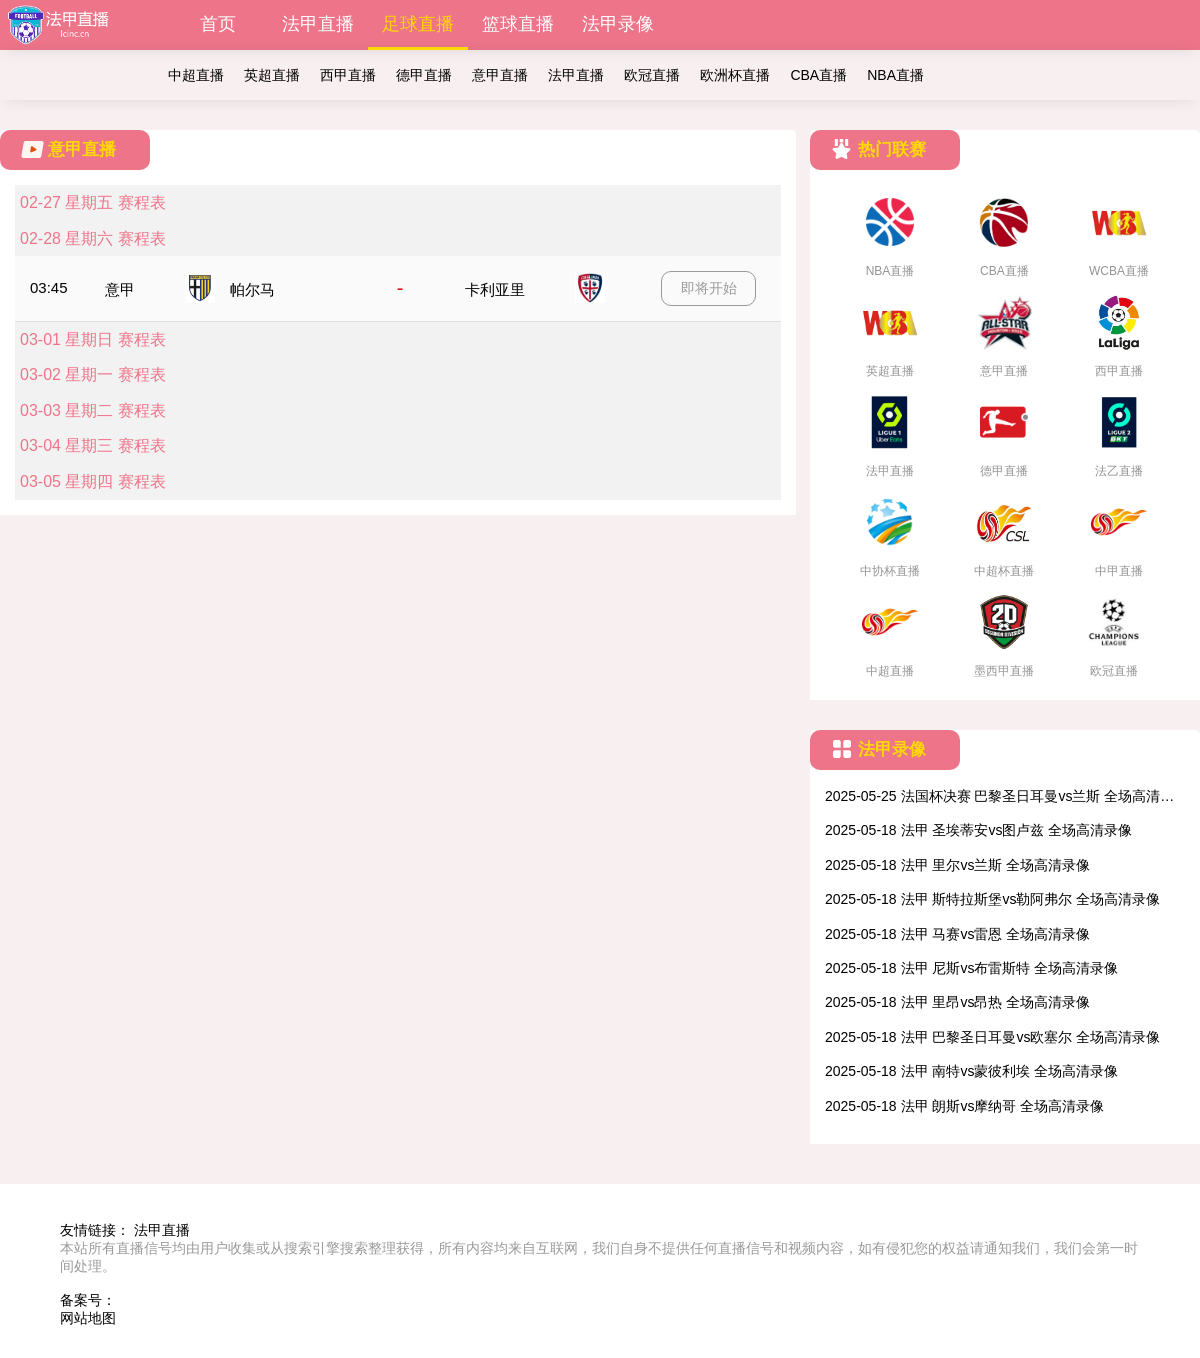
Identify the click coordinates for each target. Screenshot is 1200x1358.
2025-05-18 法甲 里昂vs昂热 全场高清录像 (957, 1002)
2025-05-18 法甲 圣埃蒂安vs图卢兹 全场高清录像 (978, 830)
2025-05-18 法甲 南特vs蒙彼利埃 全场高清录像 (971, 1071)
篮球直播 (518, 24)
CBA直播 (818, 75)
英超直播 (272, 75)
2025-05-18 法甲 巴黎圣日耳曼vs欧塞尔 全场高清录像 (992, 1037)
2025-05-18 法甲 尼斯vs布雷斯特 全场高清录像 (971, 968)
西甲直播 (348, 75)
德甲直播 (424, 75)
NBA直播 (895, 75)
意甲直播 (500, 75)
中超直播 (196, 75)
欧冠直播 (652, 75)
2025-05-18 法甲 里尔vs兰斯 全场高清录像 (957, 865)
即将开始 (709, 288)
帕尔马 (252, 289)
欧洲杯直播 (735, 75)
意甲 (120, 289)
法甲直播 (318, 24)
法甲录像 (618, 24)
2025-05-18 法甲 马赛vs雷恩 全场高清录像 (957, 934)
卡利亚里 (495, 289)
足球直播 (418, 24)
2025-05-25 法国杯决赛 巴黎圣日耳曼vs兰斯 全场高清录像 (999, 797)
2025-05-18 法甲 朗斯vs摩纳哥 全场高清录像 (964, 1106)
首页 (218, 24)
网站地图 (88, 1318)
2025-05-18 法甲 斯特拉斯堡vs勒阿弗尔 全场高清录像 (992, 899)
